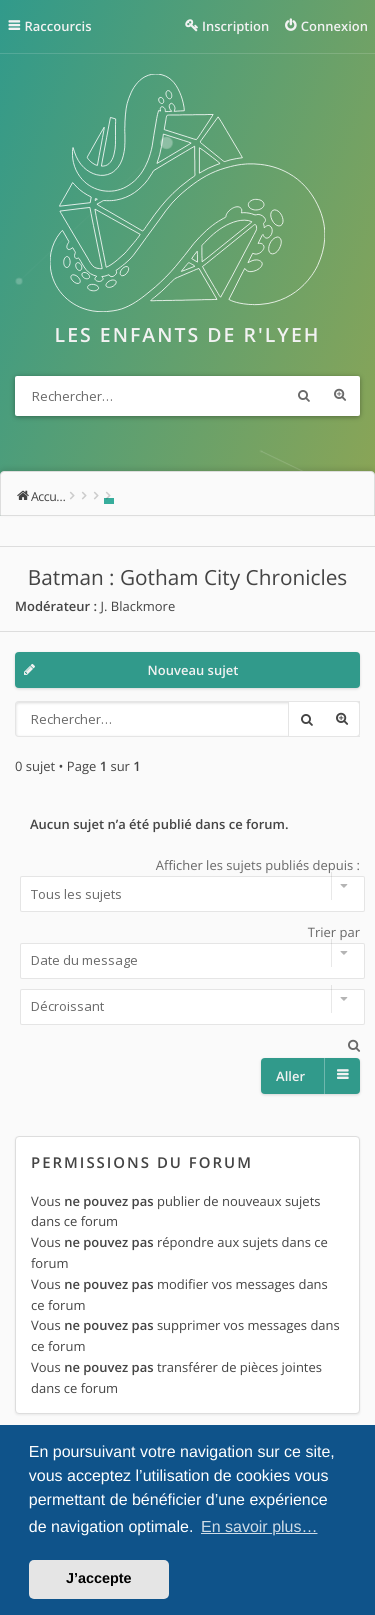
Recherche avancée (340, 396)
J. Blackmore (137, 606)
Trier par (187, 951)
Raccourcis (58, 26)
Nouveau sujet (193, 670)
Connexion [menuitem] (334, 26)
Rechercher (304, 396)
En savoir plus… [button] (259, 1527)
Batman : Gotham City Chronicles (188, 578)
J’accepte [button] (99, 1579)
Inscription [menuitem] (235, 26)
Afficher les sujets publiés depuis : (187, 884)
